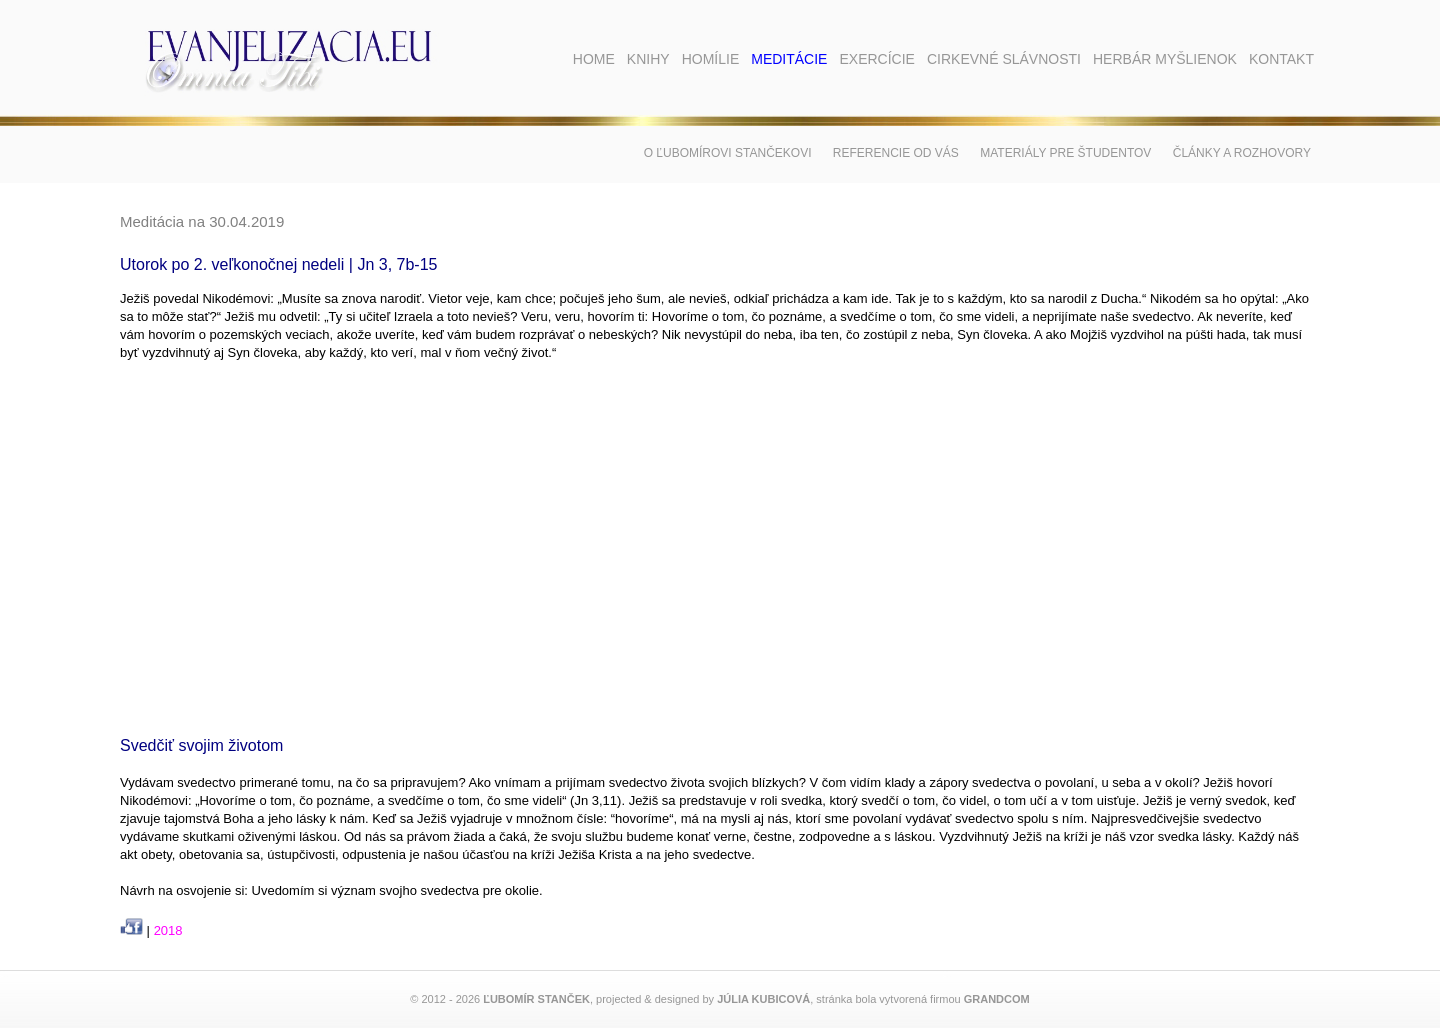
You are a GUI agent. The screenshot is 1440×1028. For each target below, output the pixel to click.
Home (594, 59)
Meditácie (789, 59)
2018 (168, 930)
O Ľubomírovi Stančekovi (728, 153)
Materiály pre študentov (1065, 153)
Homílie (711, 59)
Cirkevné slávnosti (1004, 59)
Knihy (648, 59)
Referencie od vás (896, 153)
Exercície (876, 59)
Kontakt (1281, 59)
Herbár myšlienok (1165, 59)
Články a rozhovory (1242, 153)
